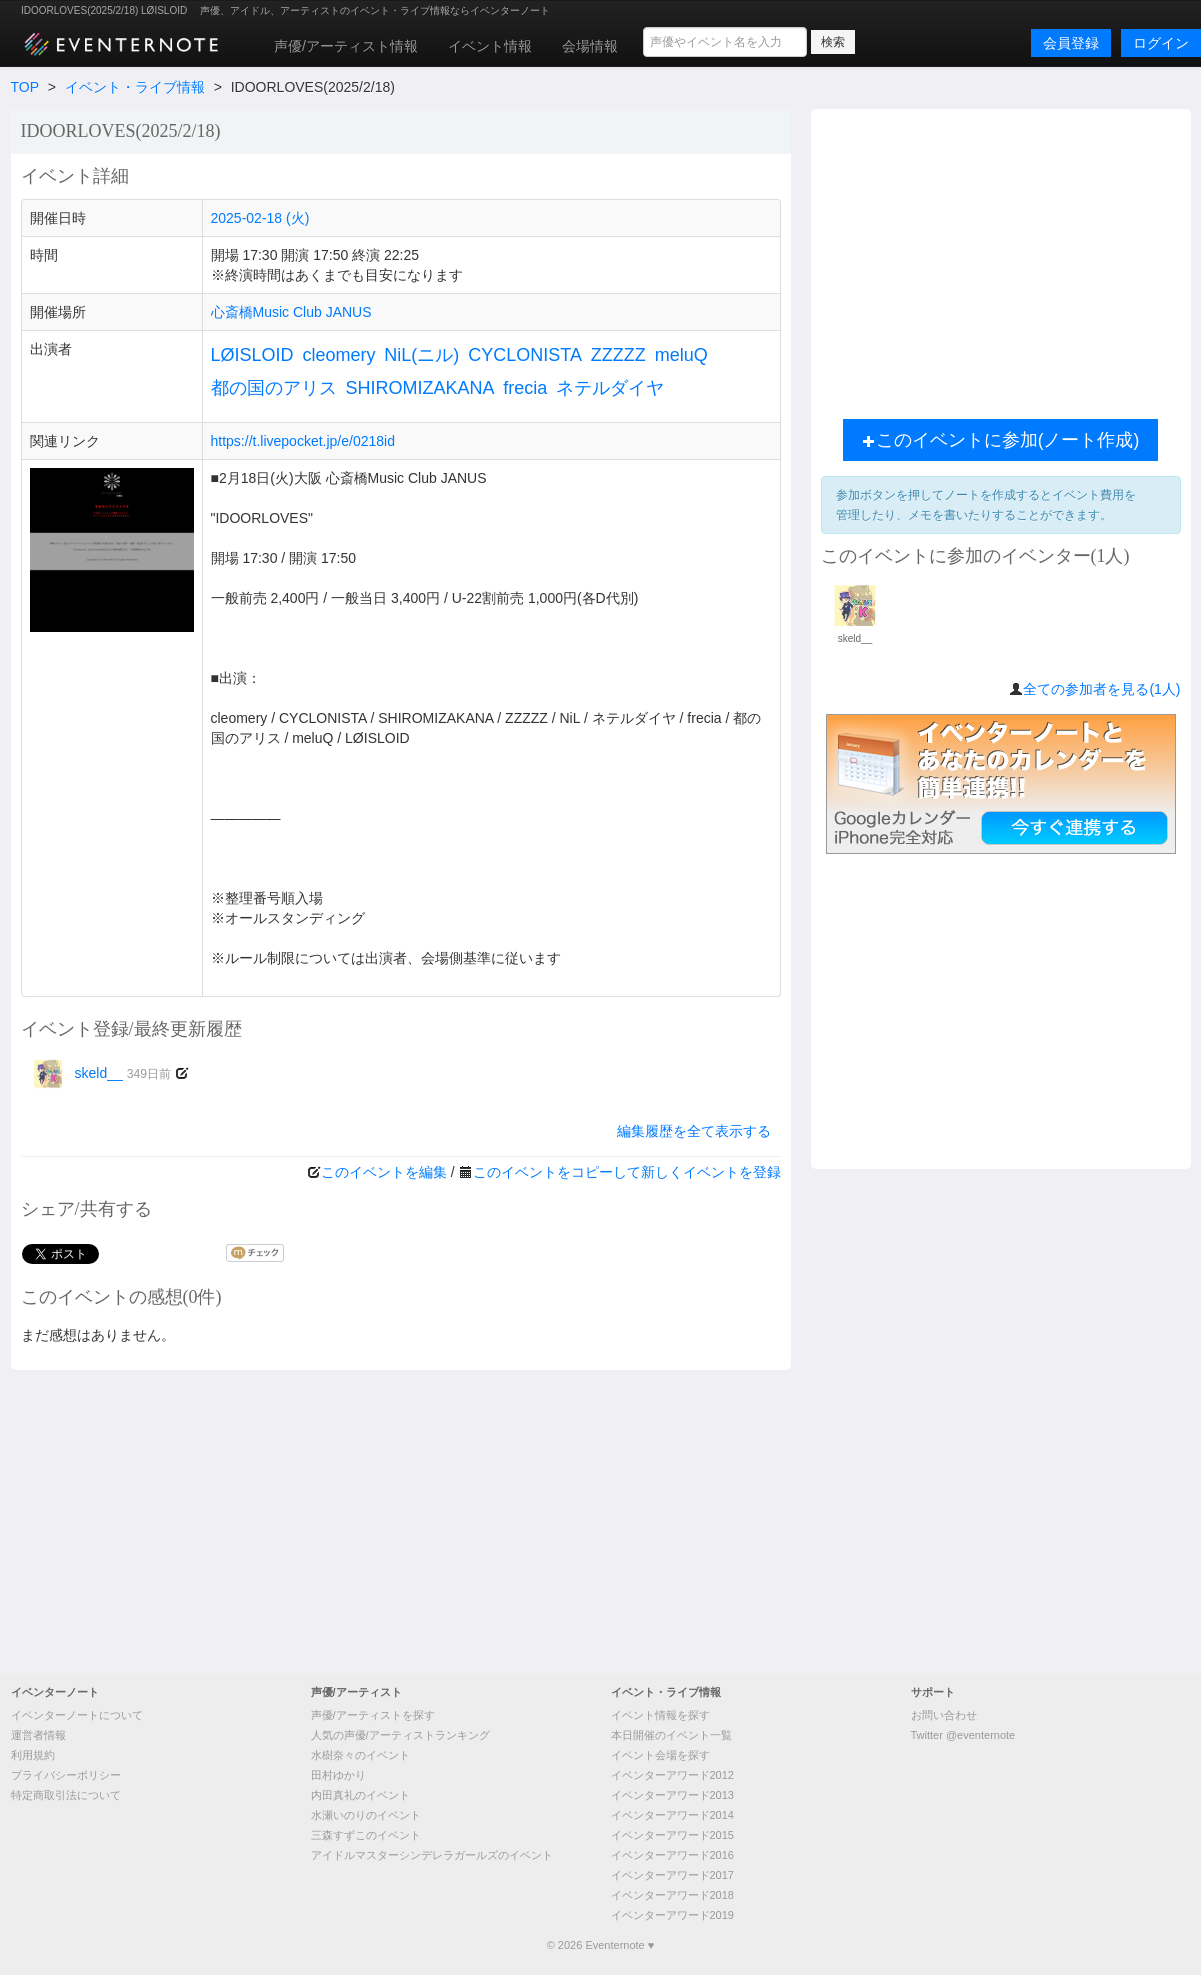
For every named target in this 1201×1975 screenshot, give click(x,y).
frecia (525, 388)
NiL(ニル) (421, 355)
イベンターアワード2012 (672, 1775)
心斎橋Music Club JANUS (291, 312)
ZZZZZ (618, 355)
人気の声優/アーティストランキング (400, 1735)
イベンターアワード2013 (672, 1795)
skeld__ (101, 1073)
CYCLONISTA (525, 355)
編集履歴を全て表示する (694, 1131)
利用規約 (33, 1755)
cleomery (338, 355)
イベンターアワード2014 (672, 1815)
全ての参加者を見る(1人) (1101, 689)
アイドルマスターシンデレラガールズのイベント (432, 1855)
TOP (25, 87)
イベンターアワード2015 (672, 1835)
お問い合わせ (944, 1715)
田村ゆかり (338, 1775)
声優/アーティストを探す (373, 1715)
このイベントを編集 (384, 1172)
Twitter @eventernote (963, 1735)
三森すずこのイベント (366, 1835)
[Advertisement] (600, 1520)
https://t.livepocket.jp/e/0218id (303, 441)
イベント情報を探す (660, 1715)
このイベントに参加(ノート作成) (1001, 440)
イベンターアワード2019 (672, 1915)
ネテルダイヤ (610, 388)
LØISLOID (252, 355)
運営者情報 (38, 1735)
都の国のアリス (274, 388)
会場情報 (590, 46)
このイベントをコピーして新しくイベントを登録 (627, 1172)
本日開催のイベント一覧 (671, 1735)
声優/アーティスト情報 (346, 46)
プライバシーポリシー (66, 1775)
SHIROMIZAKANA (419, 388)
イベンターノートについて (77, 1715)
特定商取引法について (66, 1795)
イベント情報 (490, 46)
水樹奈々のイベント (360, 1755)
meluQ (681, 355)
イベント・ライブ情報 (135, 87)
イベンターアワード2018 (672, 1895)
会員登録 (1071, 43)
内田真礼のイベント (360, 1795)
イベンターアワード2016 (672, 1855)
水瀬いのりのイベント (366, 1815)
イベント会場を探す (660, 1755)
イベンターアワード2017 (672, 1875)
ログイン (1161, 43)
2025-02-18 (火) (260, 218)
